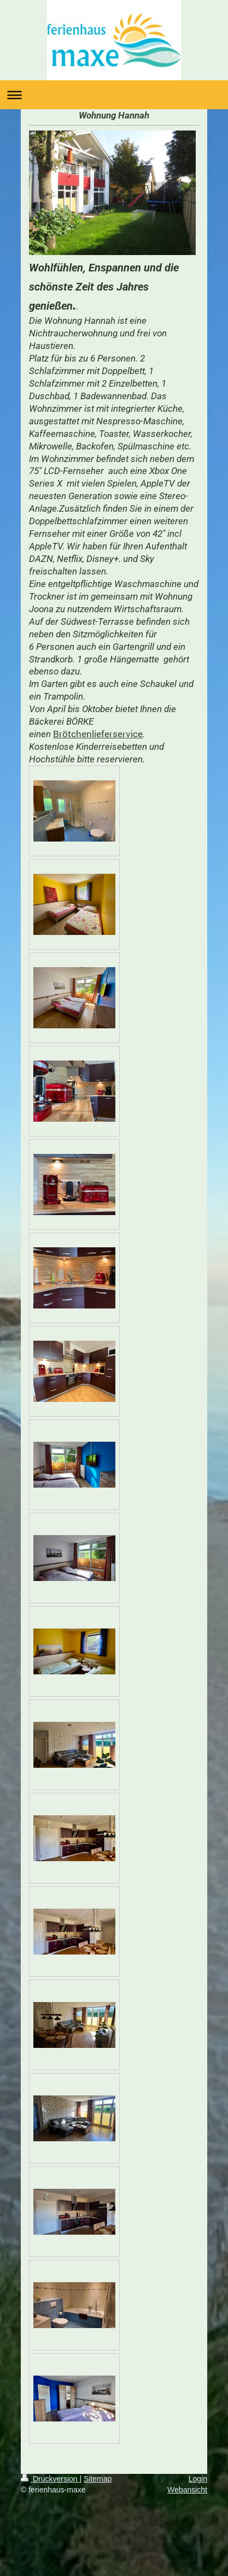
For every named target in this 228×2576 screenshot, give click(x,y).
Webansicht (187, 2489)
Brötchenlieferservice (98, 733)
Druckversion (50, 2478)
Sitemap (98, 2478)
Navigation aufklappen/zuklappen (114, 94)
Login (198, 2478)
